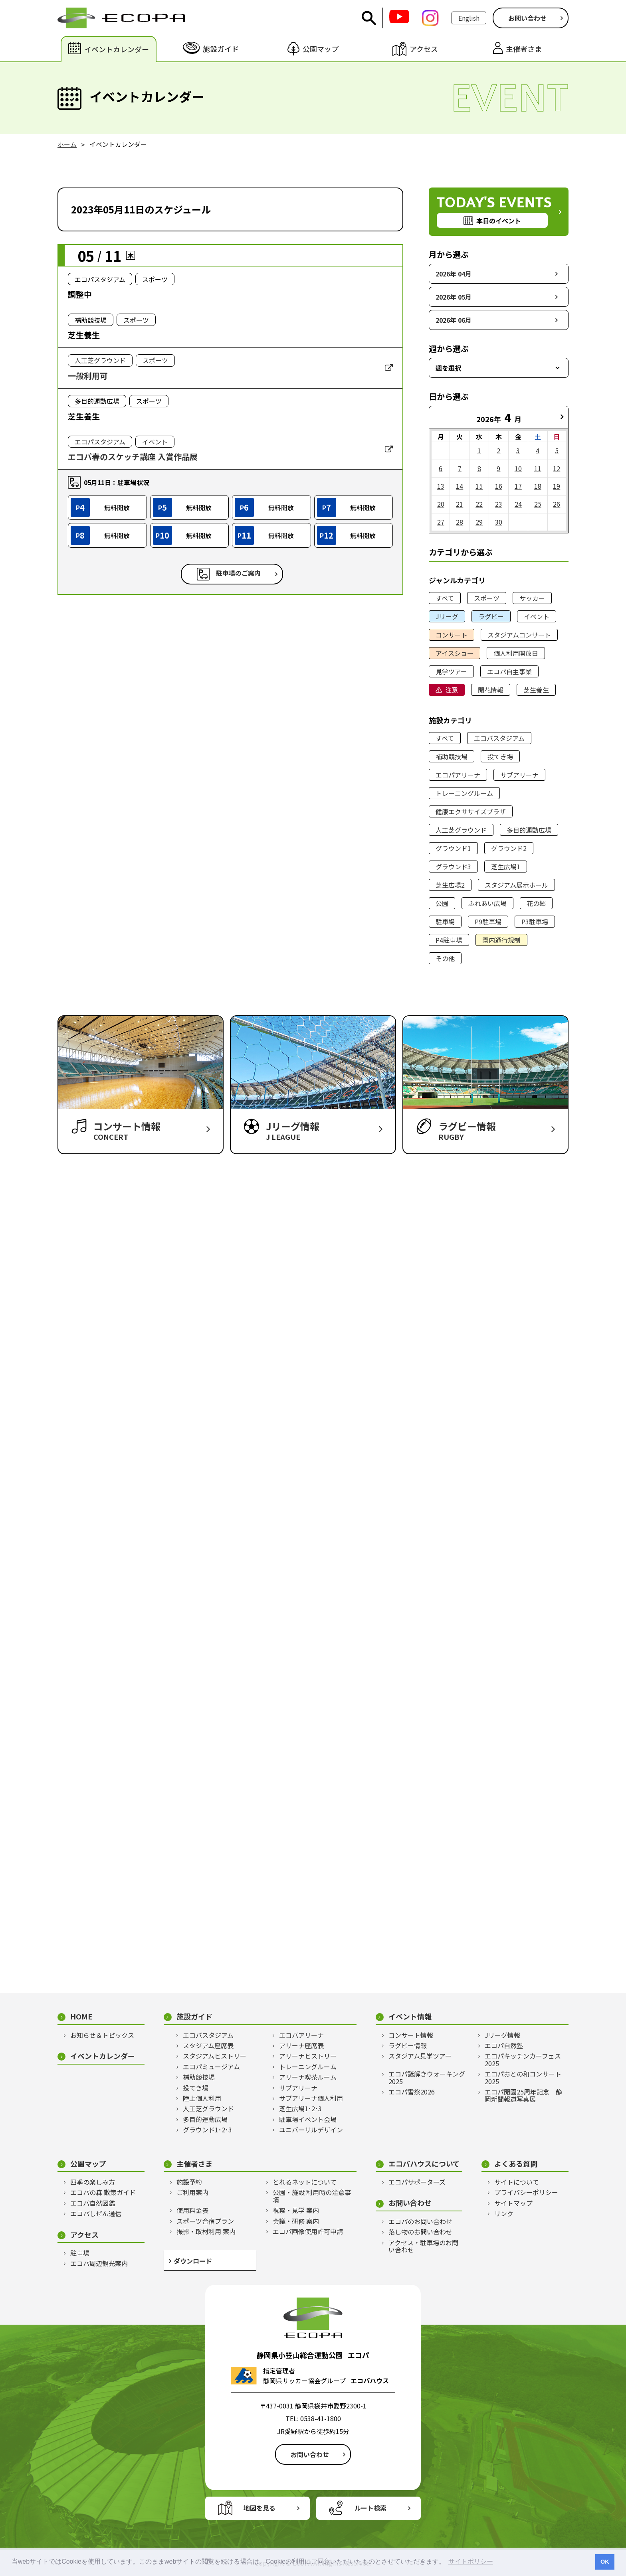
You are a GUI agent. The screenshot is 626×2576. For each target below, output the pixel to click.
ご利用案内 (192, 2192)
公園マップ (88, 2163)
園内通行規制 (501, 940)
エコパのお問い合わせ (420, 2221)
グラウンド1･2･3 (207, 2129)
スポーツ (486, 598)
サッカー (532, 598)
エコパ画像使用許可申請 (308, 2231)
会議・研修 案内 (296, 2221)
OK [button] (604, 2561)
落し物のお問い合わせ (420, 2231)
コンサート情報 (410, 2035)
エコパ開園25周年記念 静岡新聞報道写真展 (523, 2095)
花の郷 (536, 903)
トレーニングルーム (464, 793)
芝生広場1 (505, 866)
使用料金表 (192, 2210)
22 (479, 504)
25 (537, 504)
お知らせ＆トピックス (102, 2035)
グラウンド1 (453, 848)
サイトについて (516, 2181)
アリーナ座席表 (301, 2045)
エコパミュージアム (211, 2066)
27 (440, 522)
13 (440, 486)
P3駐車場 (534, 921)
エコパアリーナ (458, 775)
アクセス (84, 2234)
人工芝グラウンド (461, 830)
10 (518, 468)
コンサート (452, 635)
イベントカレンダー (102, 2056)
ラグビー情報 (407, 2045)
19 (556, 486)
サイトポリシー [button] (470, 2561)
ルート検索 (370, 2508)
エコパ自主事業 (509, 671)
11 (537, 468)
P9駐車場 (488, 921)
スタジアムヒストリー (214, 2055)
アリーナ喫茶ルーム (308, 2077)
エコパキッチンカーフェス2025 (523, 2059)
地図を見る (259, 2508)
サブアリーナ (519, 775)
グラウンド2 (509, 848)
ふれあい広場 (487, 903)
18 (537, 486)
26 (556, 504)
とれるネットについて (305, 2181)
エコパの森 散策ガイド (103, 2192)
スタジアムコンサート (519, 635)
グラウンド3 (453, 866)
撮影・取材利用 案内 (206, 2231)
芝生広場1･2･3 (300, 2108)
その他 (445, 958)
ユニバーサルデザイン (311, 2129)
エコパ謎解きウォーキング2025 (426, 2077)
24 (518, 504)
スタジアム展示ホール (516, 885)
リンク (503, 2213)
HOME (81, 2016)
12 (556, 468)
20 (440, 504)
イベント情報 (410, 2016)
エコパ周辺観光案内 (99, 2263)
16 (498, 486)
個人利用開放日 (515, 653)
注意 (451, 690)
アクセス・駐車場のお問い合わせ (423, 2246)
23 (498, 504)
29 (479, 522)
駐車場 (445, 921)
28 (459, 522)
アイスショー (454, 653)
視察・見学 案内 (296, 2210)
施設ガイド (194, 2016)
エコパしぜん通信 (95, 2213)
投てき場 (500, 756)
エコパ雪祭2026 (411, 2091)
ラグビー (491, 616)
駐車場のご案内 (238, 573)
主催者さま (194, 2163)
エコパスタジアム (499, 738)
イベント (536, 616)
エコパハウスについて (424, 2163)
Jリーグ (447, 616)
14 (459, 486)
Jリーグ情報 (502, 2035)
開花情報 (490, 690)
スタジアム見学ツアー (420, 2055)
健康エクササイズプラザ (471, 811)
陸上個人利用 (202, 2098)
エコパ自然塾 (504, 2045)
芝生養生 (536, 690)
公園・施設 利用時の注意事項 (312, 2196)
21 (459, 504)
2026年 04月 (453, 273)
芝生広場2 (450, 885)
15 (479, 486)
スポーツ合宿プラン (205, 2221)
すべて (445, 598)
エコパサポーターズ (417, 2181)
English (468, 18)
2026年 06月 (453, 320)
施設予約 (189, 2181)
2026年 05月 (453, 297)
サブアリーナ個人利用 (311, 2098)
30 (498, 522)
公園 (442, 903)
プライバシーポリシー (526, 2192)
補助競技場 (452, 756)
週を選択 (448, 368)
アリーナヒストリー (308, 2055)
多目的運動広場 (529, 830)
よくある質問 (515, 2163)
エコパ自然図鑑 (92, 2203)
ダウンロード (193, 2261)
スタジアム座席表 (208, 2045)
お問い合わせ (527, 18)
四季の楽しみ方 (92, 2181)
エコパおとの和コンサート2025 (523, 2077)
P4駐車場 (449, 940)
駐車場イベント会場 (308, 2119)
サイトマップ (513, 2203)
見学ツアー (451, 671)
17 (518, 486)
